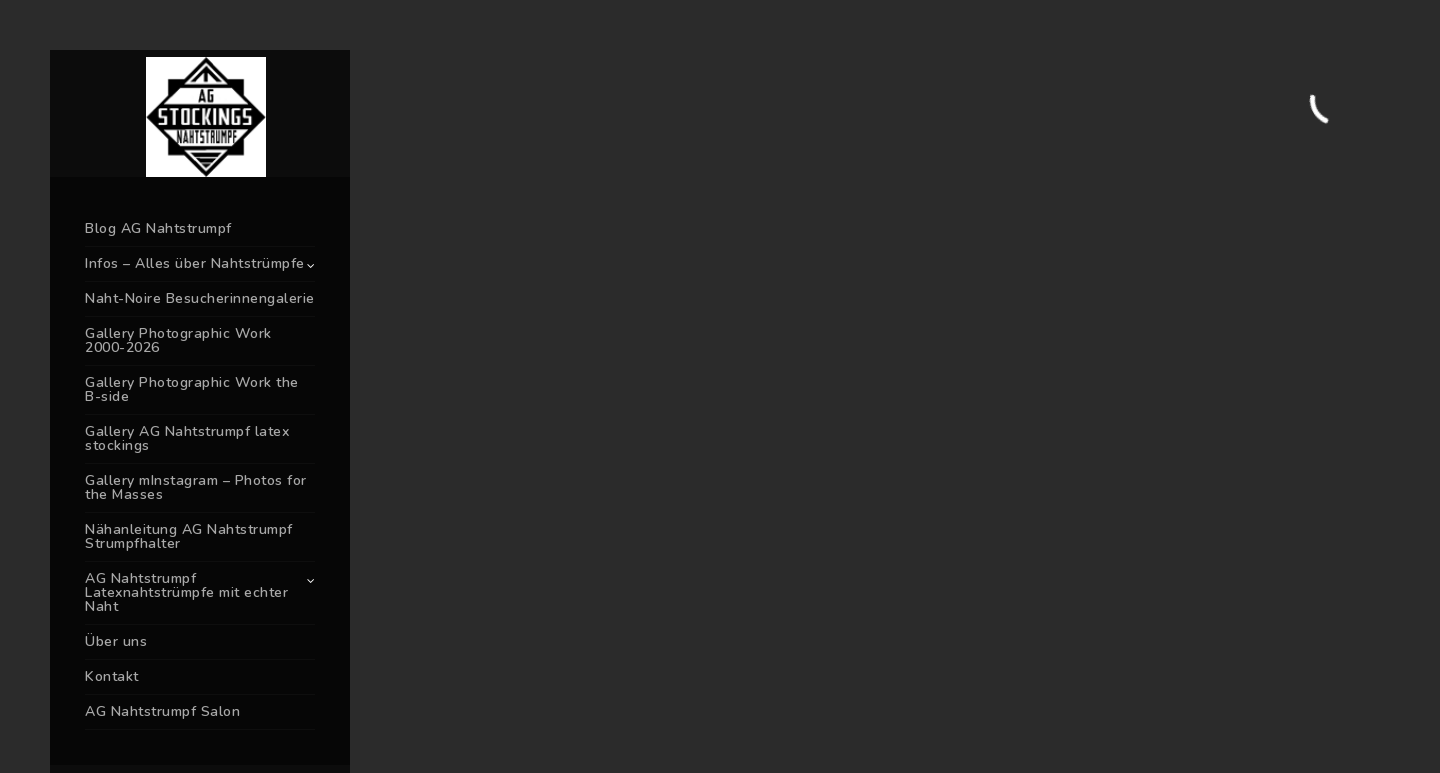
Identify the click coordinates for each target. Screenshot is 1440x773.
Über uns (116, 641)
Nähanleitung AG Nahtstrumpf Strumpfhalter (189, 536)
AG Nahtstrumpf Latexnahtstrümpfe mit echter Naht (186, 592)
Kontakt (112, 676)
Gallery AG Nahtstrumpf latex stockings (187, 438)
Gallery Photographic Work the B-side (192, 389)
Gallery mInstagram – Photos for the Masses (196, 487)
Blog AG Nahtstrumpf (158, 228)
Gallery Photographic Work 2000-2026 (178, 340)
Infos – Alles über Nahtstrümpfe (195, 263)
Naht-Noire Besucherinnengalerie (200, 298)
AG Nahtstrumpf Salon (162, 711)
